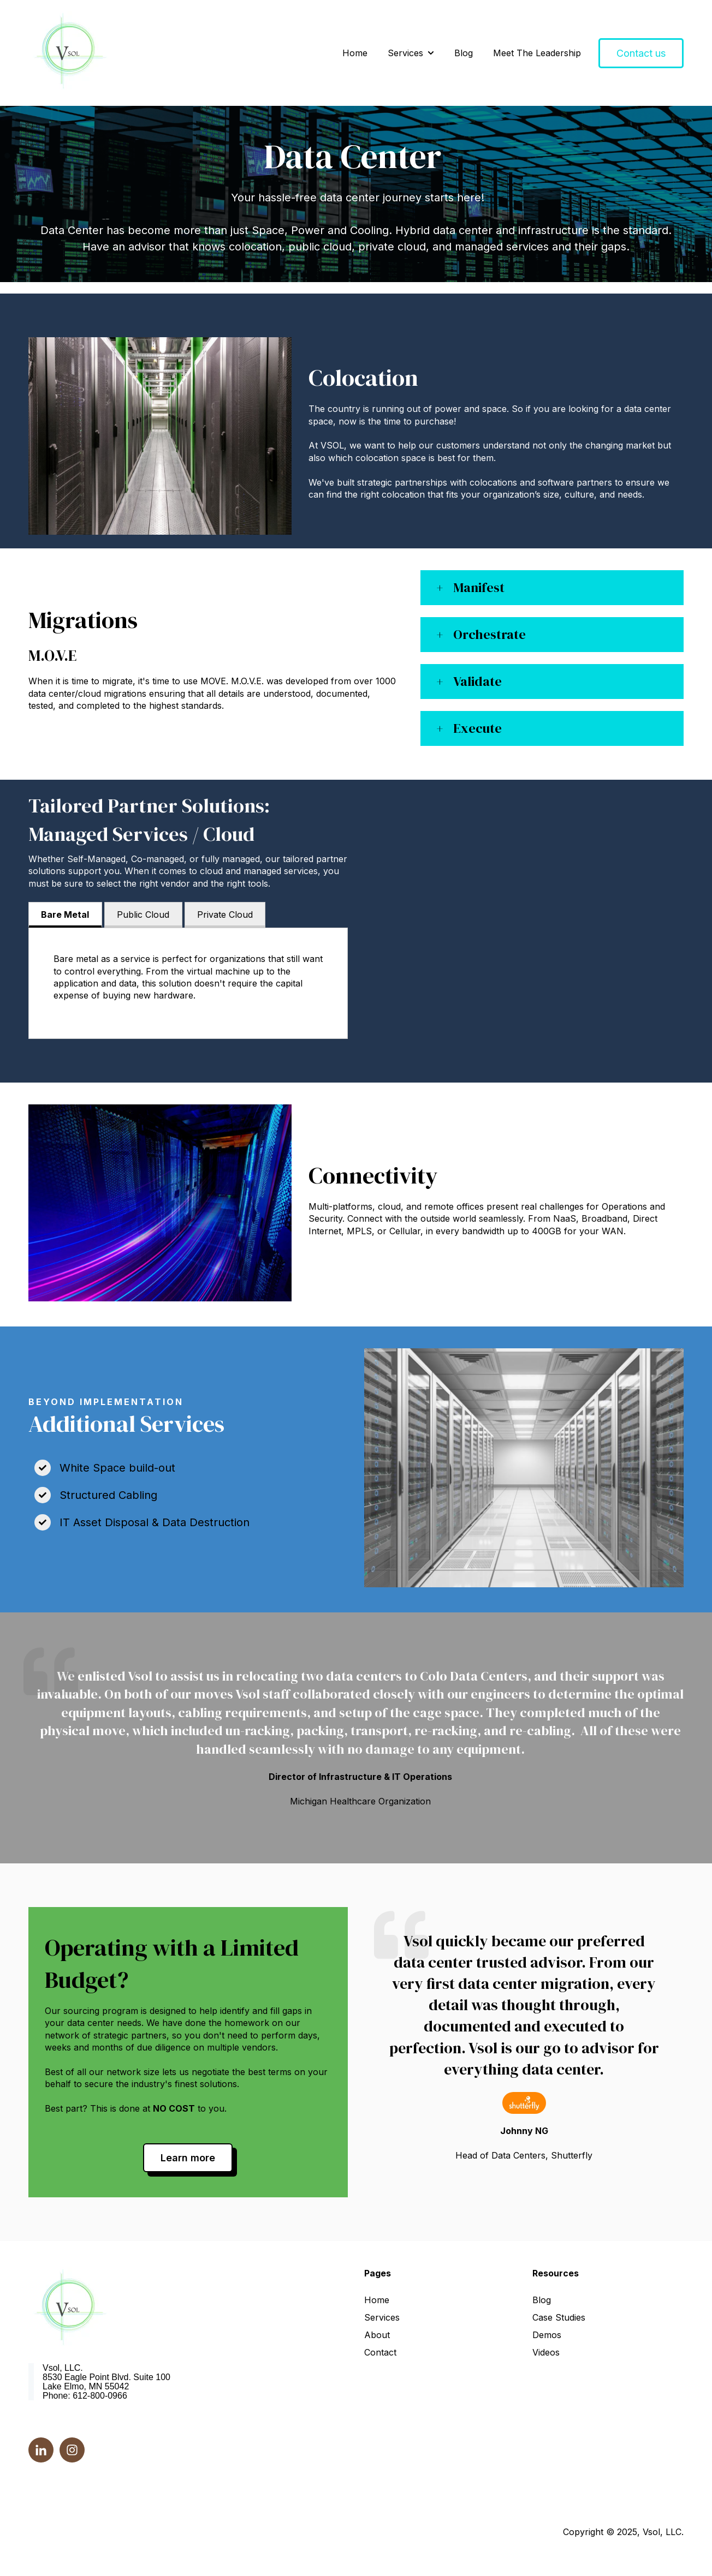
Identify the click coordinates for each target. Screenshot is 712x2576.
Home (354, 52)
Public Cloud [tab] (143, 914)
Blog (463, 52)
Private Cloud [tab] (225, 914)
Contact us (641, 53)
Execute (477, 728)
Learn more (188, 2157)
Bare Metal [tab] (65, 914)
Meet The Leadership (537, 52)
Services (405, 52)
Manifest (479, 587)
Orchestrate (489, 634)
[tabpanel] (188, 983)
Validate (477, 681)
